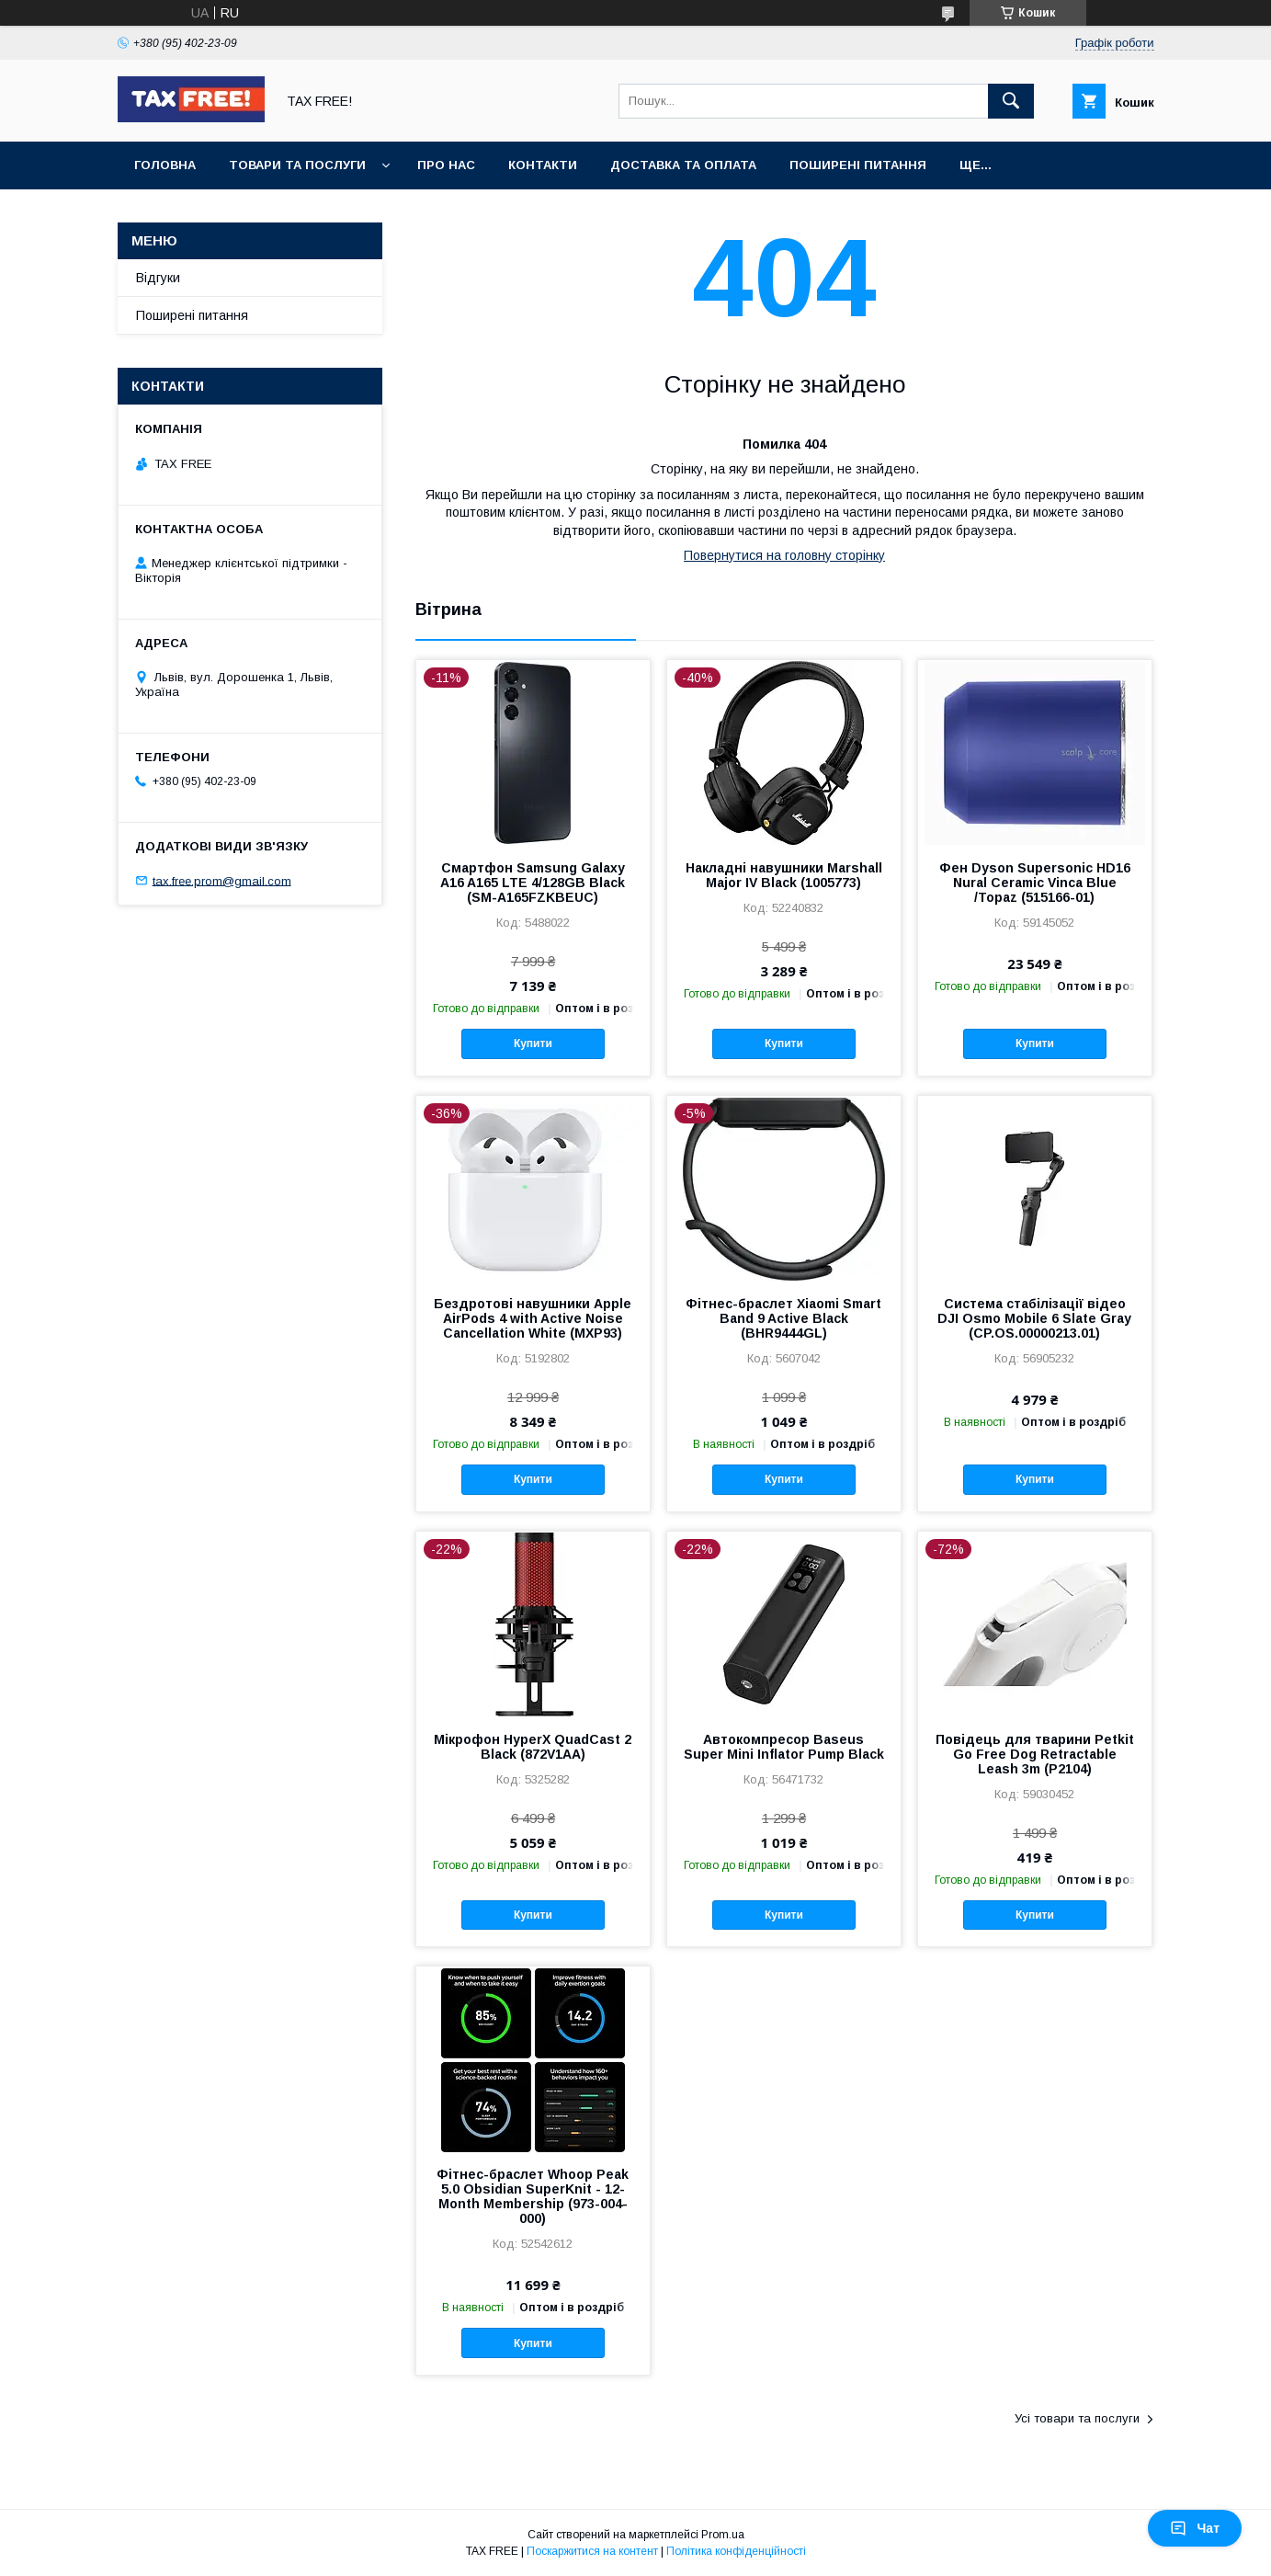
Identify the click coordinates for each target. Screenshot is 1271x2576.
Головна (165, 165)
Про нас (446, 165)
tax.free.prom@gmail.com (222, 880)
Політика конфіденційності (736, 2551)
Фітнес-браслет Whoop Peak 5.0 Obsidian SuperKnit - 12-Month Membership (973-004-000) (533, 2196)
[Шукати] (1011, 101)
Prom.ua (722, 2534)
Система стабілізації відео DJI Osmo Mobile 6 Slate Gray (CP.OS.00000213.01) (1034, 1318)
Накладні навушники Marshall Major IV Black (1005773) (784, 875)
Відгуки (158, 277)
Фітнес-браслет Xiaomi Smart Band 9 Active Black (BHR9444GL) (783, 1318)
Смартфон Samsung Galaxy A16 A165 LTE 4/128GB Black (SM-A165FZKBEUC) (532, 883)
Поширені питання (857, 165)
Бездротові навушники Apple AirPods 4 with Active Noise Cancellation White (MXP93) (532, 1318)
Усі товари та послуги (1077, 2418)
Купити (533, 1043)
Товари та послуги (297, 165)
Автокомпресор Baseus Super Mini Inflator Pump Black (784, 1746)
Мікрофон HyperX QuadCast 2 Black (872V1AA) (532, 1746)
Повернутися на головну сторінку (784, 555)
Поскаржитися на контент (592, 2551)
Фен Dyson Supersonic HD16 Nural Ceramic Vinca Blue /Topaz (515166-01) (1034, 883)
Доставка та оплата (683, 165)
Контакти (542, 165)
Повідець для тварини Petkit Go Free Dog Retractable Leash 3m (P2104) (1035, 1754)
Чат (1195, 2528)
